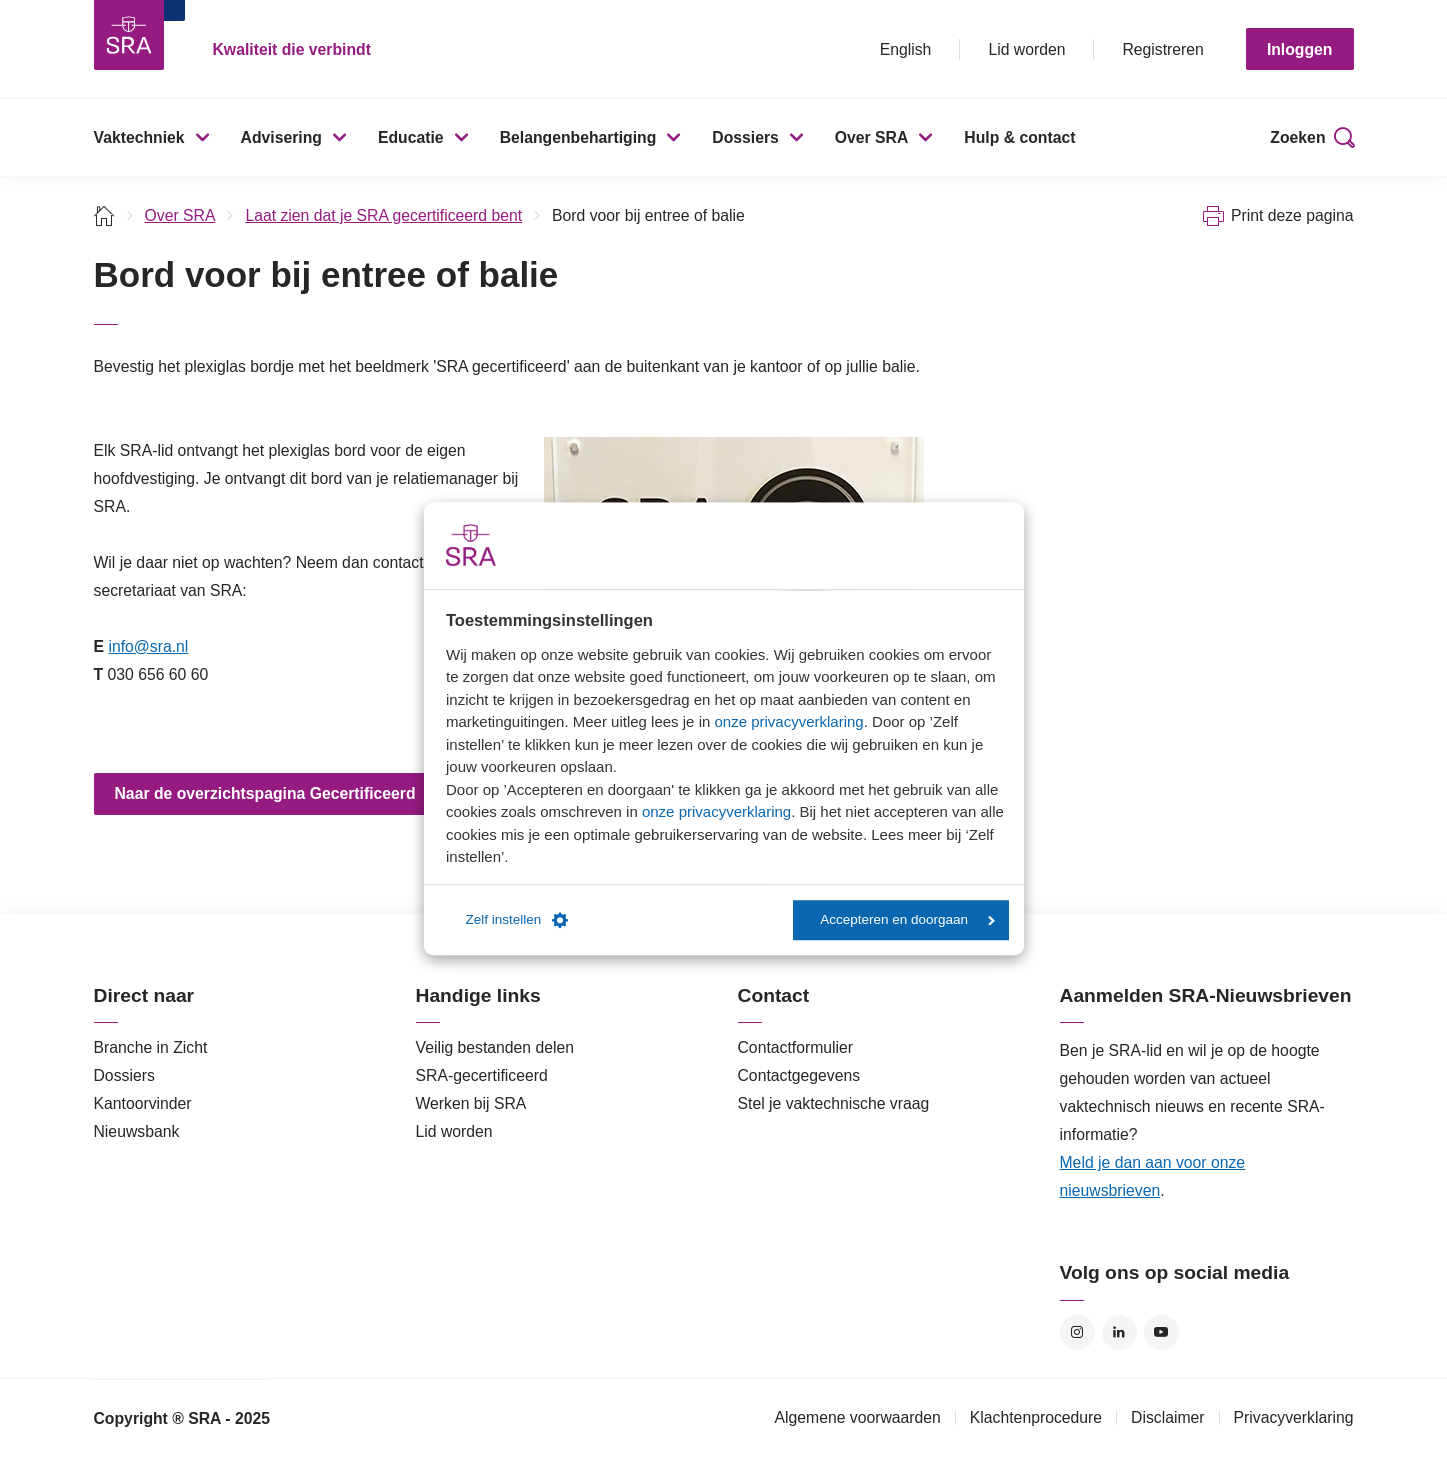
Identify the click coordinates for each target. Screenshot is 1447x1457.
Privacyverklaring (1294, 1417)
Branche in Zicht (151, 1047)
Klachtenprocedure (1036, 1417)
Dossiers (745, 137)
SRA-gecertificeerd (482, 1075)
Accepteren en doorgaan (907, 919)
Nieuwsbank (137, 1131)
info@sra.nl (148, 646)
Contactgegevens (799, 1075)
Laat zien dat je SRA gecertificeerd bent (383, 215)
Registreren (1162, 49)
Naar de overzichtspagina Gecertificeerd (265, 793)
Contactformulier (796, 1047)
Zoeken (1297, 137)
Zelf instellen (517, 920)
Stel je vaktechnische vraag (834, 1103)
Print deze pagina (1292, 215)
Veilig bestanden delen (495, 1047)
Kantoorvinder (143, 1103)
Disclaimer (1168, 1417)
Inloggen (1300, 49)
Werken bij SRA (471, 1103)
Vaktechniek (139, 137)
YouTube (1161, 1332)
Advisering (281, 137)
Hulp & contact (1019, 137)
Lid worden (1026, 49)
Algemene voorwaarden (857, 1417)
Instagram (1077, 1332)
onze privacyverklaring (788, 721)
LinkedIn (1119, 1332)
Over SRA (872, 137)
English (906, 49)
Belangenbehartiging (578, 137)
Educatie (411, 137)
